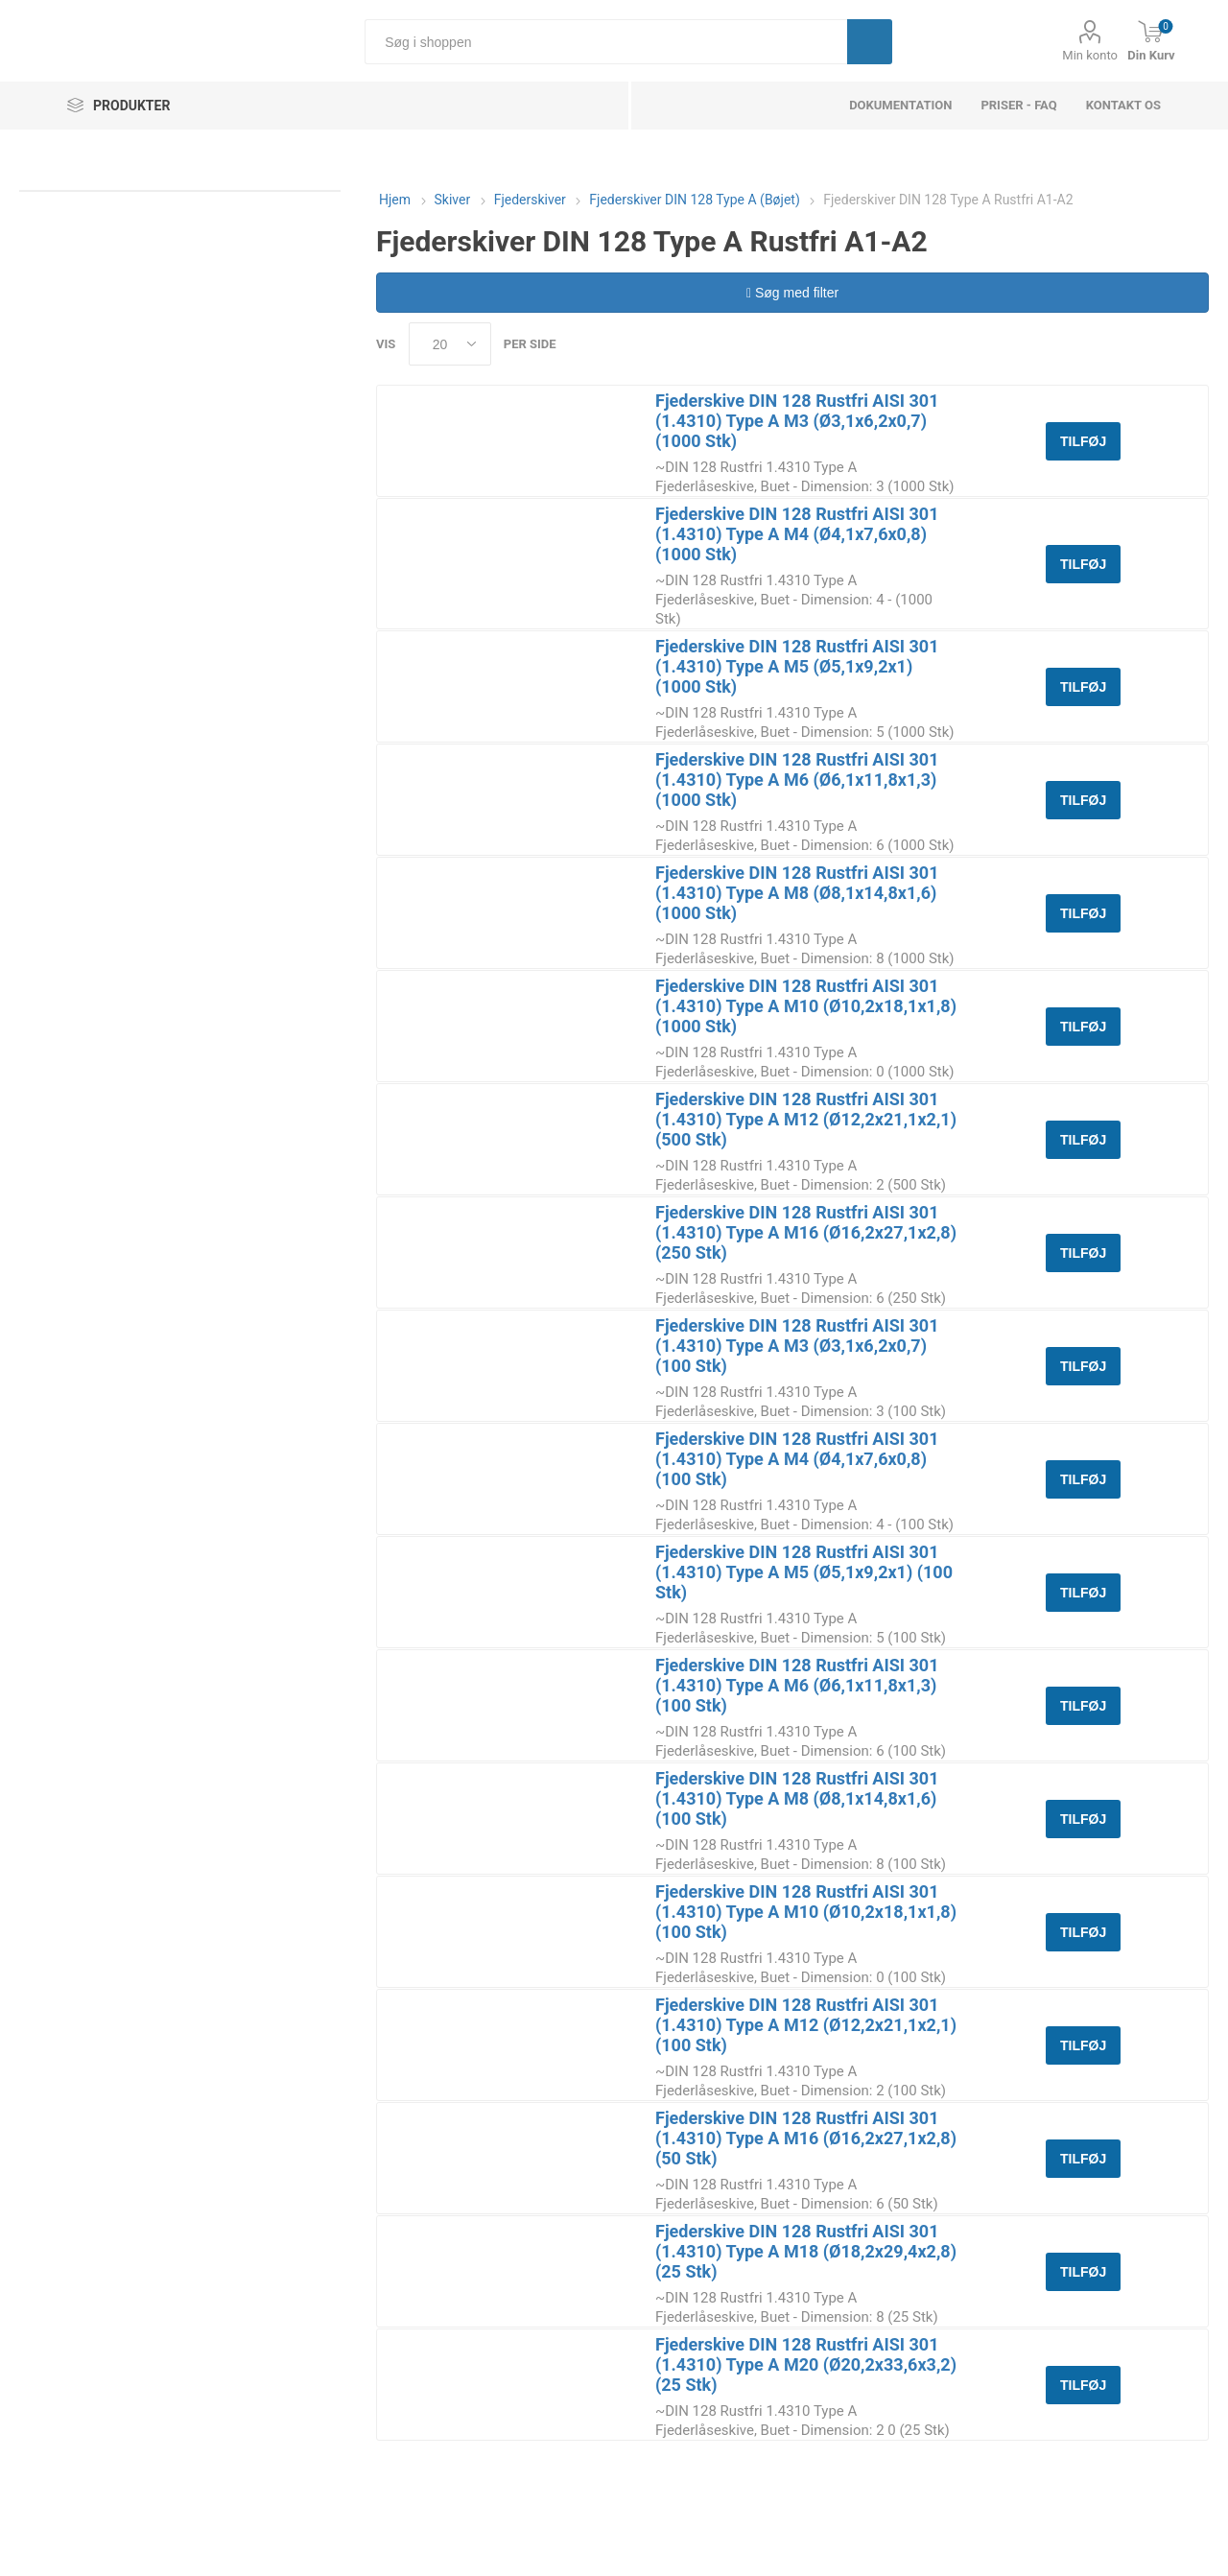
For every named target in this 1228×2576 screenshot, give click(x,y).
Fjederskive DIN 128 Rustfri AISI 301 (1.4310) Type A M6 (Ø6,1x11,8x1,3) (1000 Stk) (797, 779)
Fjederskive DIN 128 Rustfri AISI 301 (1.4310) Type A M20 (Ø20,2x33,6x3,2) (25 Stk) (805, 2364)
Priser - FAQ (1018, 105)
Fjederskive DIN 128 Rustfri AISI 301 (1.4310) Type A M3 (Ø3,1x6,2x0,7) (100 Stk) (797, 1345)
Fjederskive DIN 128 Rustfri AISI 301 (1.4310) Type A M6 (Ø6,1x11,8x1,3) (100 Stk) (797, 1685)
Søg (869, 41)
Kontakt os (1123, 105)
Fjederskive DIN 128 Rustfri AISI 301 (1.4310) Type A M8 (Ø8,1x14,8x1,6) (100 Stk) (797, 1798)
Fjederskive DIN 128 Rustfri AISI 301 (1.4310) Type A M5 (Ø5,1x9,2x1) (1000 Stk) (797, 666)
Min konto (1090, 55)
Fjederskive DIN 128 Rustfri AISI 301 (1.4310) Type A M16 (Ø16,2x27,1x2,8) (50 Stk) (805, 2138)
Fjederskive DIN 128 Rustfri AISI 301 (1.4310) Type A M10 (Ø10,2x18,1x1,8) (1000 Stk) (805, 1006)
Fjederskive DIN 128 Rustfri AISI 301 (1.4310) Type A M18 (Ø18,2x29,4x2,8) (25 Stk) (805, 2251)
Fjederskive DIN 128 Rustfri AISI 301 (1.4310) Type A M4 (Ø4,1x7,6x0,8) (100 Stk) (797, 1459)
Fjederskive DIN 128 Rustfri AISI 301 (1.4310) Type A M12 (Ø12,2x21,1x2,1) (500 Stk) (805, 1119)
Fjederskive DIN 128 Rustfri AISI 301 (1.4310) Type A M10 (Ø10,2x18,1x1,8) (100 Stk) (805, 1911)
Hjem (395, 199)
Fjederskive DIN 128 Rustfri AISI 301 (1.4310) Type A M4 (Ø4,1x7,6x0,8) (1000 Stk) (797, 534)
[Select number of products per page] (450, 344)
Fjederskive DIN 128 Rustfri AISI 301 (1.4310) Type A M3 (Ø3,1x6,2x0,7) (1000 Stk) (797, 420)
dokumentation (900, 105)
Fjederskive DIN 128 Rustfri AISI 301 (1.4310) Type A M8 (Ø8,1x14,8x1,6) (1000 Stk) (797, 893)
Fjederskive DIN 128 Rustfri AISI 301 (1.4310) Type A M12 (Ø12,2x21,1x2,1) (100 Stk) (805, 2025)
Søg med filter (792, 292)
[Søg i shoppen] (606, 41)
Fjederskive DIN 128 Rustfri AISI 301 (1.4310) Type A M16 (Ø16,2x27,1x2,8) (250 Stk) (805, 1232)
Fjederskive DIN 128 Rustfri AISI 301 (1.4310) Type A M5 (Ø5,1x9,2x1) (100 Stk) (804, 1572)
